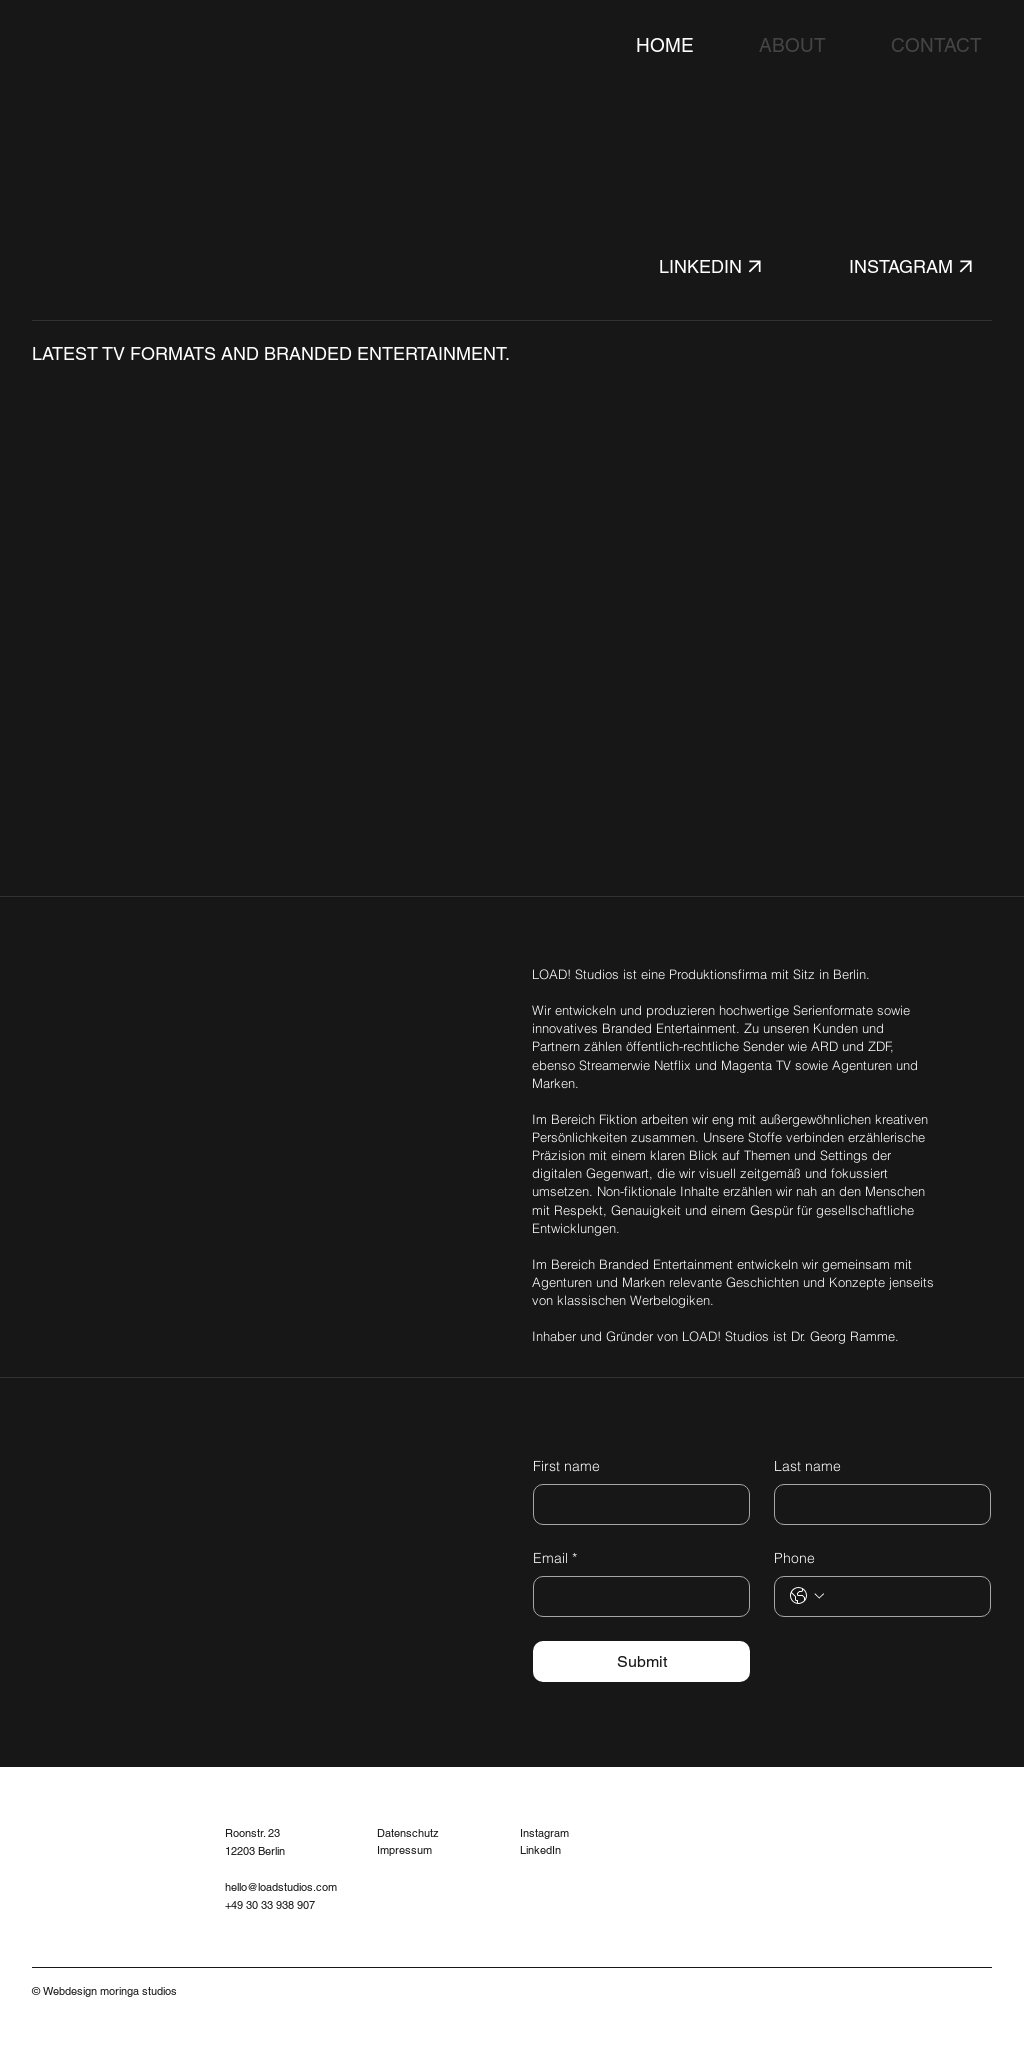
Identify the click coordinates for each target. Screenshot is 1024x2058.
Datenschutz (408, 1833)
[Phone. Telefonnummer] (902, 1596)
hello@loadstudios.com (281, 1887)
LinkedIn (540, 1850)
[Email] (635, 1596)
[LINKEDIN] (730, 267)
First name (566, 1466)
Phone (794, 1558)
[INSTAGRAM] (920, 267)
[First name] (635, 1504)
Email (555, 1559)
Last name (807, 1466)
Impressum (404, 1850)
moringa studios (138, 1991)
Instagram (544, 1833)
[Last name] (876, 1504)
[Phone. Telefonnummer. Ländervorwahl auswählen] (807, 1596)
